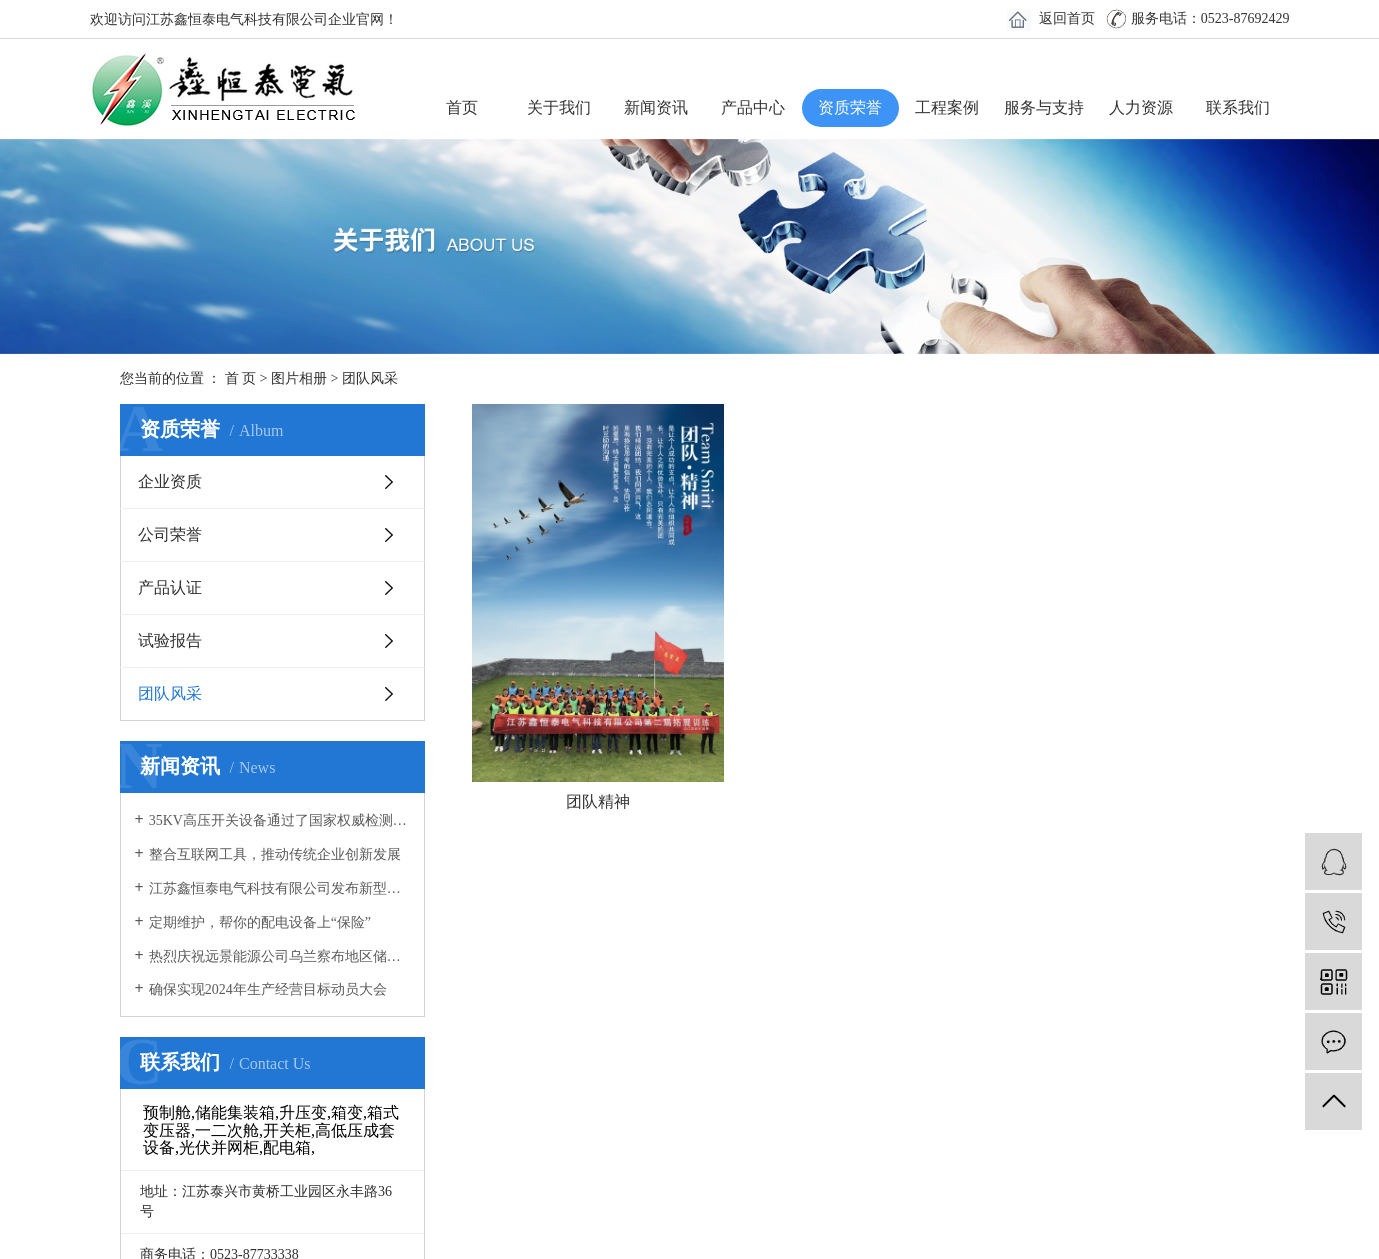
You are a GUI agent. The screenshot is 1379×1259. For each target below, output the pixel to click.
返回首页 (1067, 18)
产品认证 (170, 587)
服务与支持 (1044, 107)
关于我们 (559, 107)
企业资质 (170, 481)
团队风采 (370, 378)
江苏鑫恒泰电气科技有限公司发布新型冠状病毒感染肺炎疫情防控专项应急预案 (279, 888)
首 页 (241, 378)
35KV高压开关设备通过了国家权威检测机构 (279, 820)
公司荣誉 (170, 534)
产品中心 (753, 107)
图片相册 (299, 378)
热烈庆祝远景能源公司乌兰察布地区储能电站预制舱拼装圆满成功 (279, 956)
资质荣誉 (850, 107)
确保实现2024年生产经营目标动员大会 (268, 989)
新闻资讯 (656, 107)
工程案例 (947, 107)
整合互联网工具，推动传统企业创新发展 (275, 854)
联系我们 (1238, 107)
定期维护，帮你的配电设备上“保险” (260, 922)
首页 (462, 107)
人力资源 (1141, 107)
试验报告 (170, 640)
